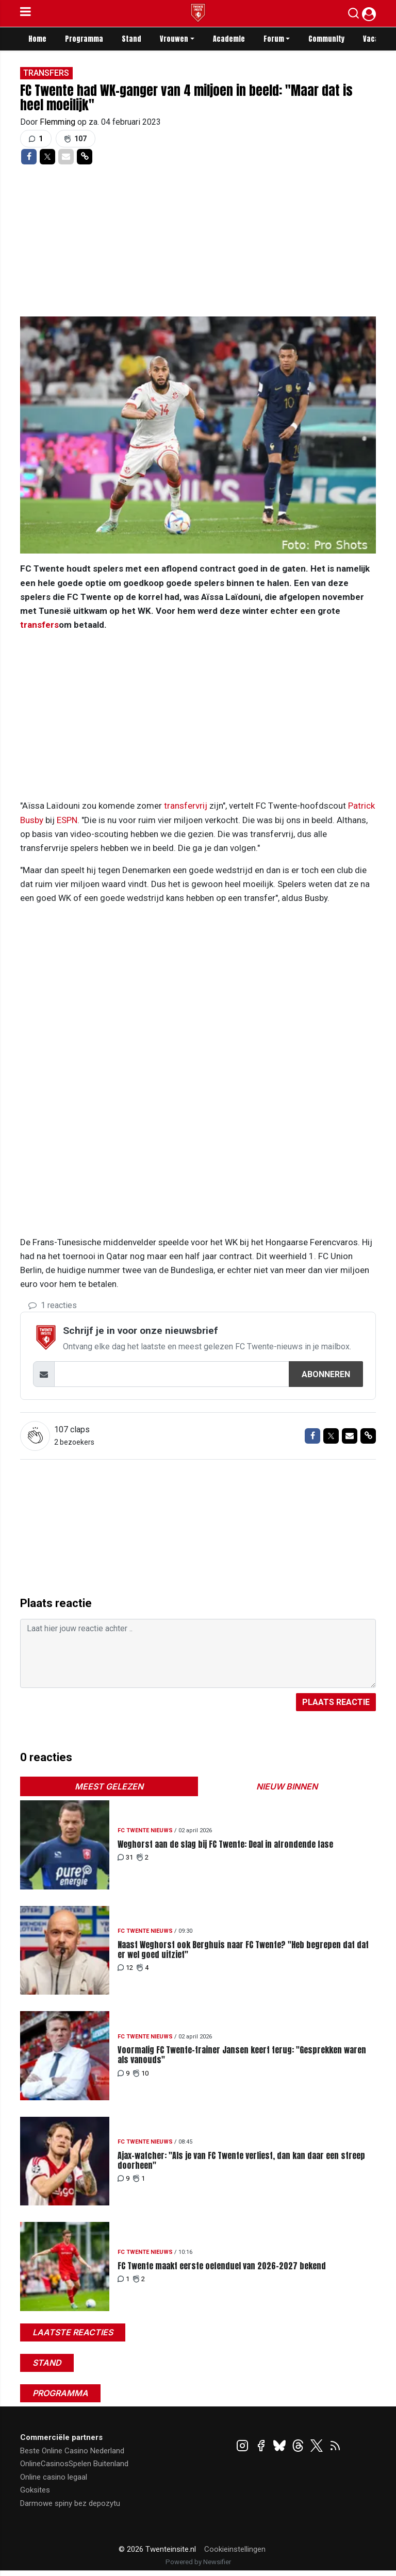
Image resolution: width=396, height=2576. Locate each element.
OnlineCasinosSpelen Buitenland (74, 2463)
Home (37, 39)
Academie (229, 39)
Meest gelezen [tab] (109, 1786)
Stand (131, 39)
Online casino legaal (53, 2477)
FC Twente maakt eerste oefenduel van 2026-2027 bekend (222, 2266)
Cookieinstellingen (235, 2549)
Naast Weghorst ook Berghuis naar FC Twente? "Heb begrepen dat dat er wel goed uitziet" (243, 1950)
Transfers (46, 73)
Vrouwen (174, 39)
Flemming (58, 122)
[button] (353, 15)
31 (125, 1857)
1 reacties (52, 1305)
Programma (84, 39)
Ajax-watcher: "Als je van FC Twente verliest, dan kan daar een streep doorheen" (241, 2160)
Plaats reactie (336, 1702)
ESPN (67, 820)
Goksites (35, 2490)
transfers (39, 625)
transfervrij (185, 805)
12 (125, 1967)
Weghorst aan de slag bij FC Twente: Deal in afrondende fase (225, 1844)
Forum (273, 39)
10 (140, 2073)
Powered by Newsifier (198, 2562)
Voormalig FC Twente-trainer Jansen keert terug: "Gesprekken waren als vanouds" (242, 2055)
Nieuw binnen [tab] (287, 1786)
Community (326, 39)
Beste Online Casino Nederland (72, 2450)
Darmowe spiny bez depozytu (70, 2503)
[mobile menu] (25, 13)
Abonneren (326, 1374)
